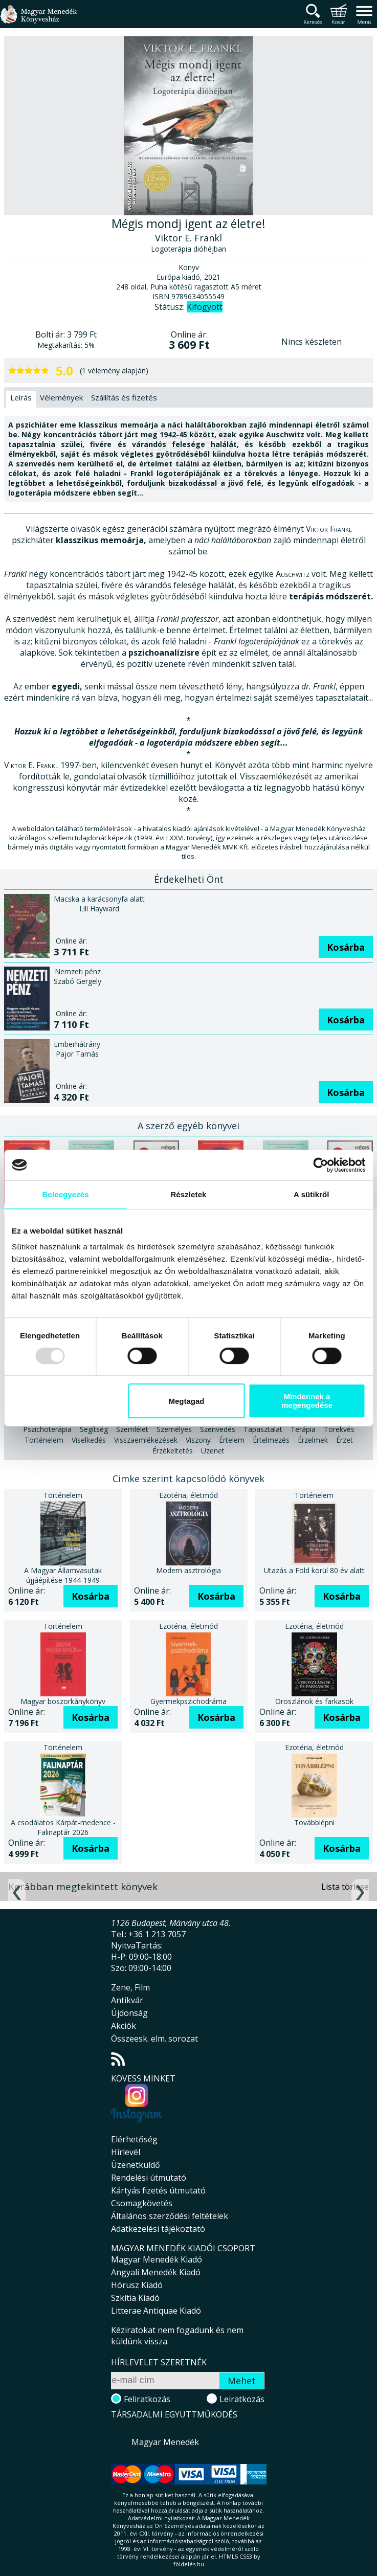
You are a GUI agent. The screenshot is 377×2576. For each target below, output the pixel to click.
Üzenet (213, 1450)
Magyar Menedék (165, 2442)
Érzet (344, 1440)
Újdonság (129, 2013)
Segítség (94, 1429)
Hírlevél (125, 2152)
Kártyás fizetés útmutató (158, 2190)
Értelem (232, 1440)
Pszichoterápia (47, 1429)
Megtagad (186, 1401)
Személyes (174, 1429)
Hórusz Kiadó (137, 2285)
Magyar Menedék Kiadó (156, 2259)
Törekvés (339, 1429)
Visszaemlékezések (146, 1440)
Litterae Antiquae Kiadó (156, 2310)
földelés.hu (188, 2564)
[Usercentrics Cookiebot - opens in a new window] (320, 1165)
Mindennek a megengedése (306, 1400)
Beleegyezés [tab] (65, 1194)
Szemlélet (132, 1429)
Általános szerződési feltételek (169, 2216)
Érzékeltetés (172, 1450)
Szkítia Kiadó (135, 2297)
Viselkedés (89, 1440)
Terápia (303, 1429)
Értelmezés (271, 1440)
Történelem (44, 1440)
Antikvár (127, 2000)
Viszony (198, 1440)
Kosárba (346, 947)
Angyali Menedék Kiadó (156, 2272)
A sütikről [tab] (311, 1194)
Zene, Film (130, 1987)
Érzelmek (313, 1440)
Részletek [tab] (188, 1194)
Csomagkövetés (141, 2203)
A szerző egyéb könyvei (188, 1125)
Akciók (123, 2025)
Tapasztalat (262, 1429)
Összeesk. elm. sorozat (154, 2038)
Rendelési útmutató (148, 2177)
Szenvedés (217, 1429)
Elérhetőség (134, 2139)
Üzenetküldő (135, 2164)
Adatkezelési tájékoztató (158, 2228)
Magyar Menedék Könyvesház (38, 20)
